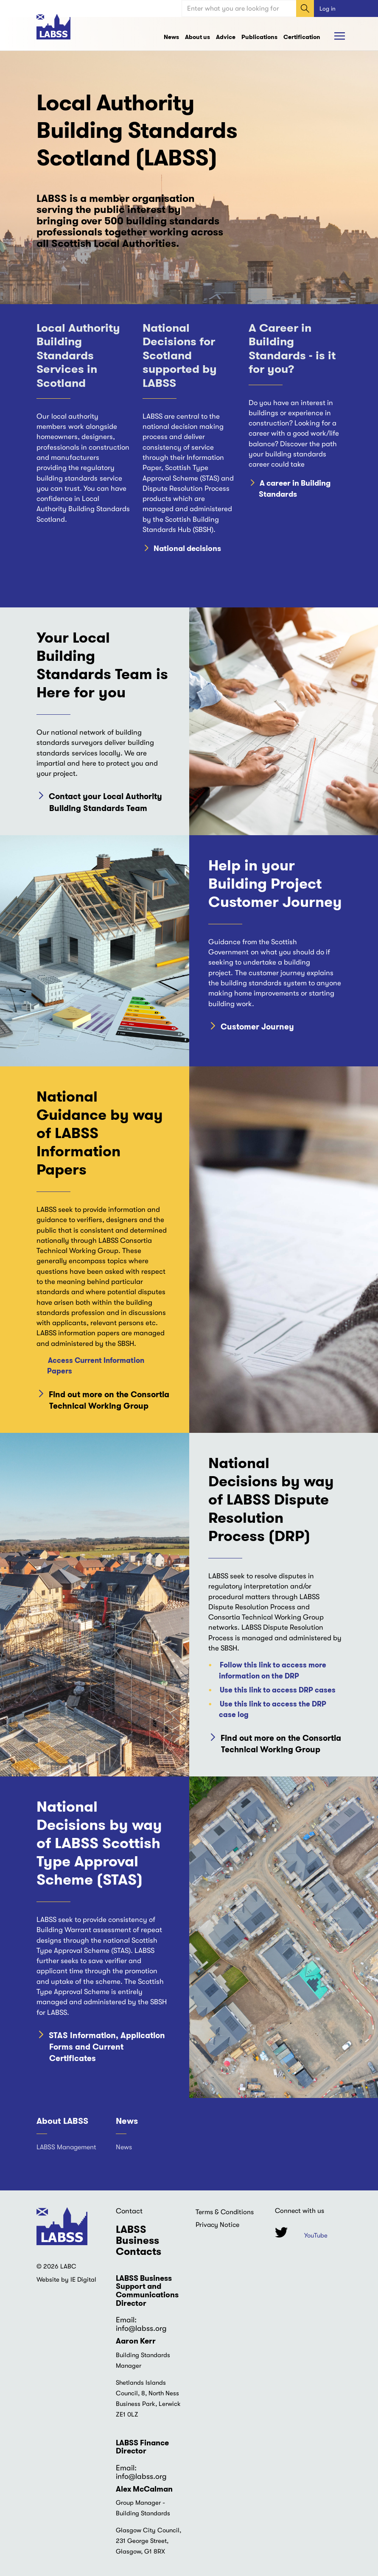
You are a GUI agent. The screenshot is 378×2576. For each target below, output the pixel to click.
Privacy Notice (217, 2225)
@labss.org (148, 2328)
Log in (327, 8)
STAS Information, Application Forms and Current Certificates (107, 2047)
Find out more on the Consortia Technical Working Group (109, 1400)
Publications (259, 37)
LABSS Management (66, 2147)
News (171, 37)
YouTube (316, 2235)
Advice (225, 37)
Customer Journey (257, 1026)
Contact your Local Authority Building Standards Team (105, 802)
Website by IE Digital (66, 2279)
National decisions (187, 548)
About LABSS (62, 2121)
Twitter (281, 2232)
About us (197, 37)
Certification (301, 37)
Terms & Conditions (225, 2212)
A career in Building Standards (294, 489)
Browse (340, 35)
